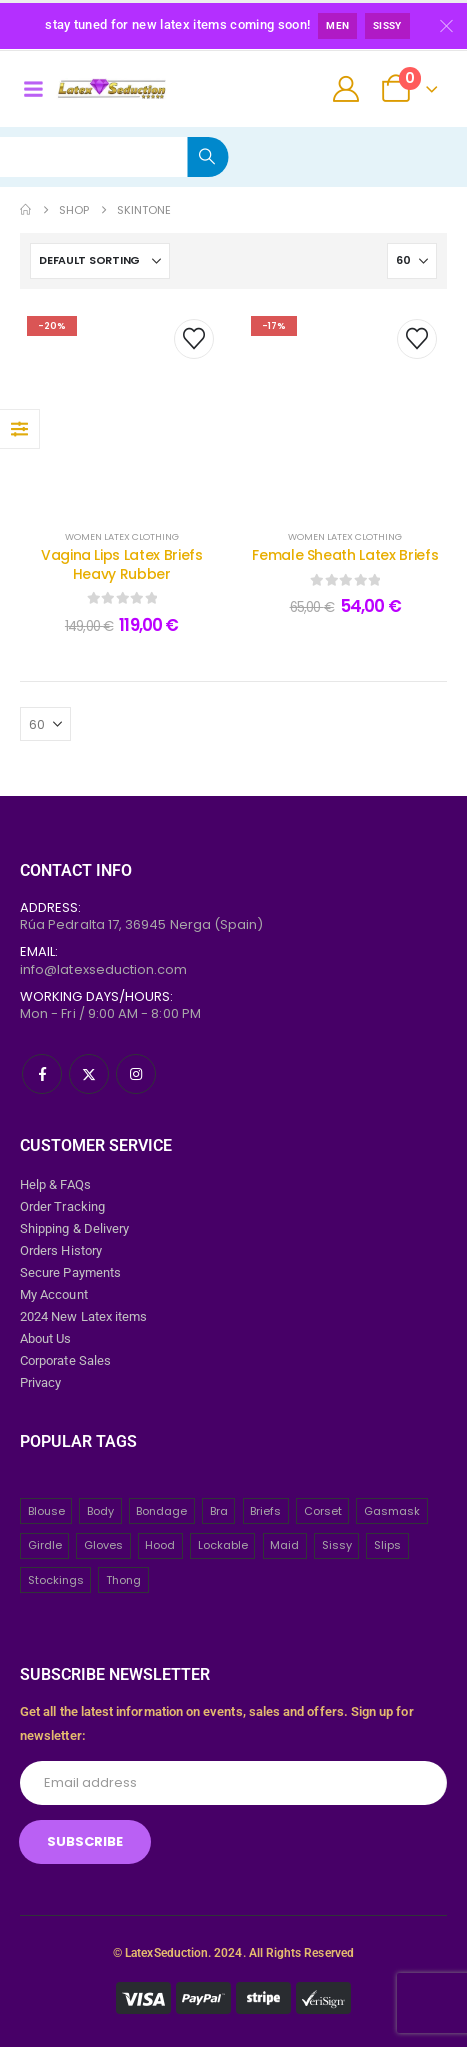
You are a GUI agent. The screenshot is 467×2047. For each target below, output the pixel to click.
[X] (89, 1074)
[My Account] (346, 89)
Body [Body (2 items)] (100, 1511)
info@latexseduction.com (104, 969)
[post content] (122, 409)
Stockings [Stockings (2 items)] (56, 1580)
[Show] (412, 261)
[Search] (207, 157)
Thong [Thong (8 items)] (123, 1580)
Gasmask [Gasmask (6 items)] (392, 1511)
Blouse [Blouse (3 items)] (46, 1511)
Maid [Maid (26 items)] (284, 1545)
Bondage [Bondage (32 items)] (161, 1511)
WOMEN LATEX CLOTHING (122, 536)
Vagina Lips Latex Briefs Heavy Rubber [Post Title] (122, 564)
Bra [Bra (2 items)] (219, 1511)
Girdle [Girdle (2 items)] (45, 1545)
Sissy (387, 25)
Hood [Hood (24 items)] (160, 1545)
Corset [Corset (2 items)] (323, 1511)
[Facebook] (42, 1074)
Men (337, 25)
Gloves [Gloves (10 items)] (103, 1545)
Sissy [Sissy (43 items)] (337, 1545)
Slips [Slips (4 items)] (387, 1545)
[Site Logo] (111, 89)
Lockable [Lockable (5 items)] (223, 1545)
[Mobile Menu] (33, 89)
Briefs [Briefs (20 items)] (265, 1511)
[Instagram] (136, 1074)
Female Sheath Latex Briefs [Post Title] (345, 555)
